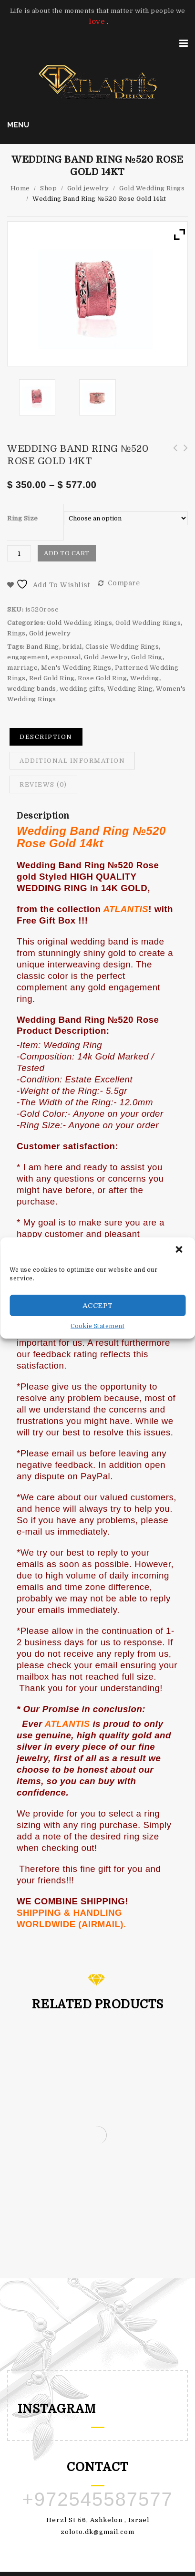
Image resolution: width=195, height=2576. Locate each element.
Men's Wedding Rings (76, 667)
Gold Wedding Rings (152, 188)
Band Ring (42, 646)
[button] (179, 1250)
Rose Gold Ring (102, 678)
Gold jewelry (88, 188)
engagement (27, 657)
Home (20, 188)
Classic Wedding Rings (122, 646)
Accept (97, 1305)
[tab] (46, 737)
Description (46, 736)
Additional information (72, 760)
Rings (16, 633)
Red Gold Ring (52, 678)
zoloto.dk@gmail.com (97, 2531)
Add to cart (67, 553)
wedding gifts (82, 688)
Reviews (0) (43, 784)
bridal (72, 646)
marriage (22, 667)
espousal (66, 657)
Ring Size (22, 518)
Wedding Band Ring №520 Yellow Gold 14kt (182, 453)
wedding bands (31, 688)
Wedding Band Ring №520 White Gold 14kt (172, 453)
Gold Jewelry (106, 657)
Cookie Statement (97, 1326)
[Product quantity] (19, 553)
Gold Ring (147, 657)
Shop (48, 188)
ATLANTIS (125, 909)
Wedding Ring (130, 688)
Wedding (144, 678)
